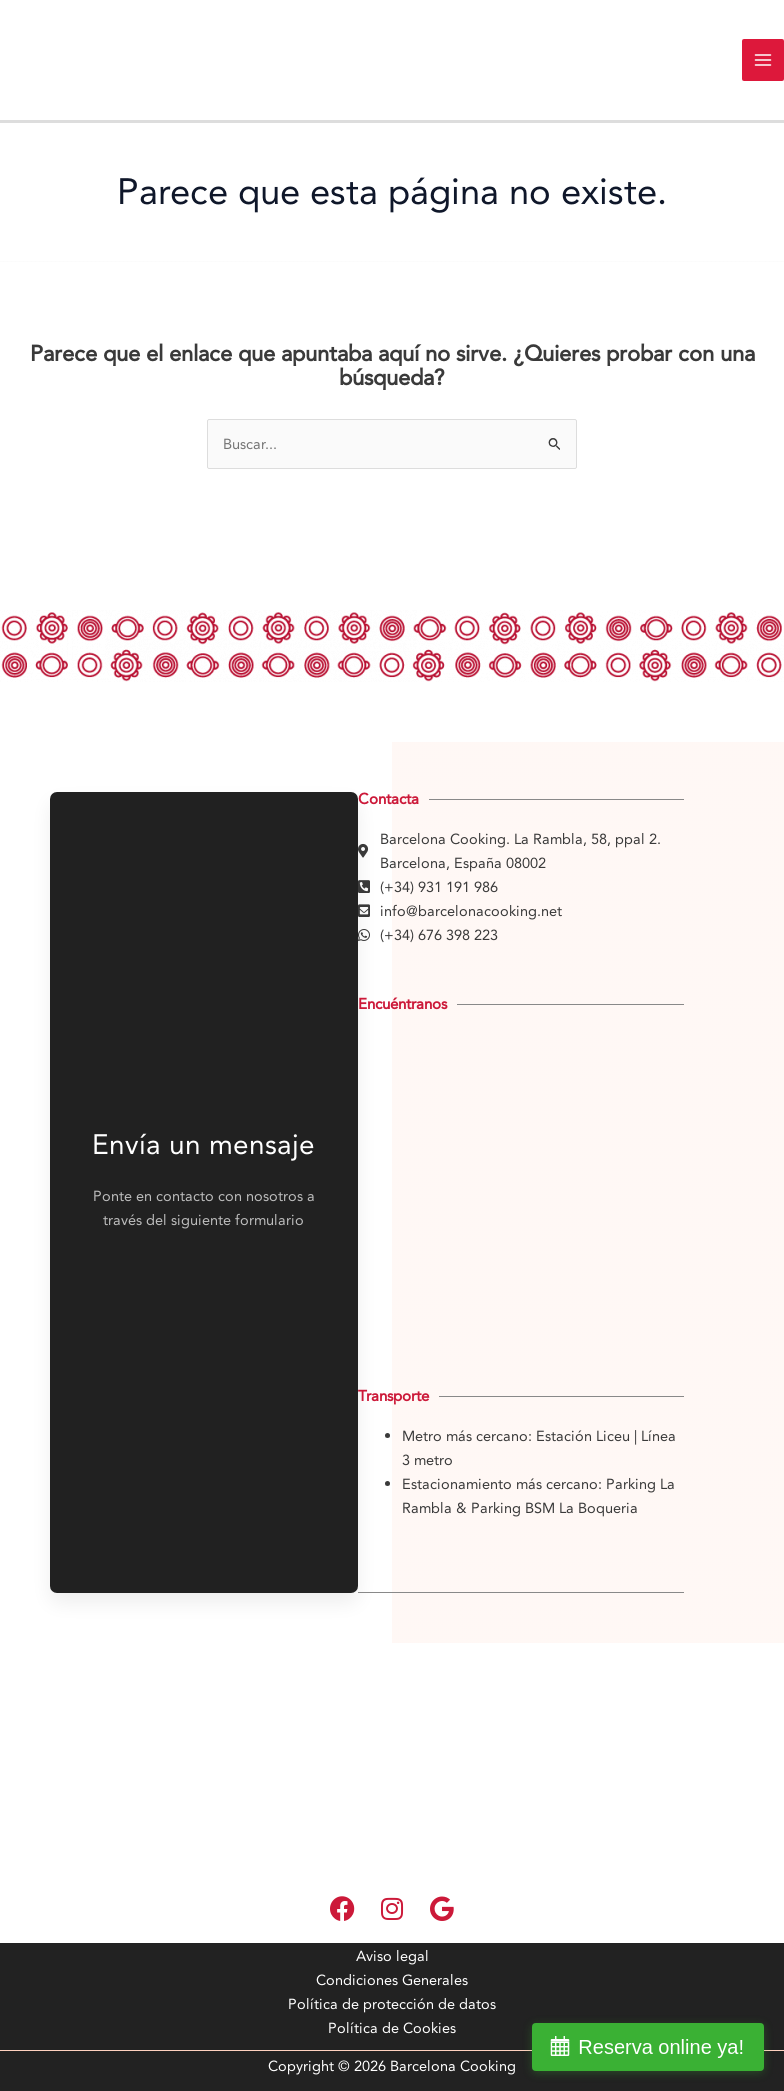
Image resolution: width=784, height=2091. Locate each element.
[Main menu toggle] (763, 60)
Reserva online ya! (661, 2047)
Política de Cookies (392, 2028)
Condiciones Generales (392, 1980)
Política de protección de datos (392, 2004)
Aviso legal (392, 1956)
